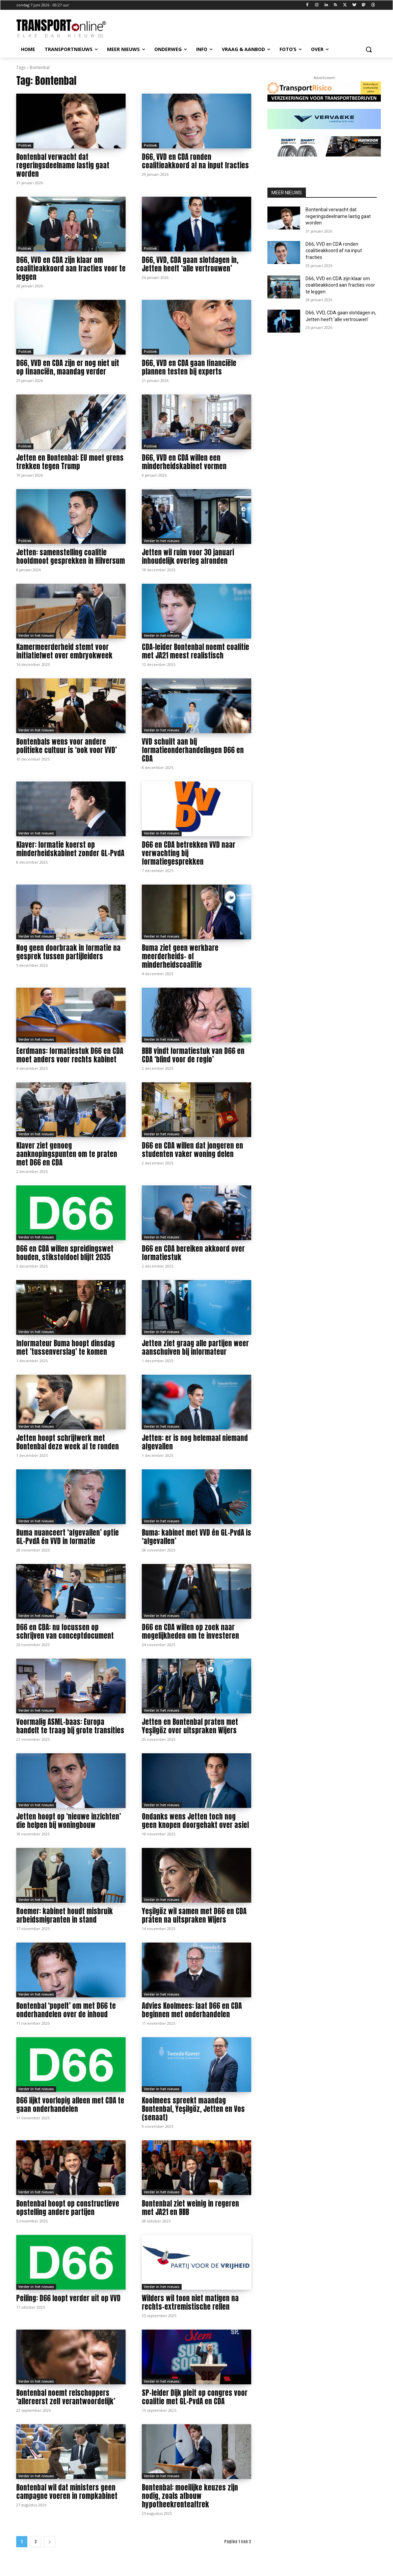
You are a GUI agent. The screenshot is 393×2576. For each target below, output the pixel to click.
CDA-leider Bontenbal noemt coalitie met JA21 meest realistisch (195, 651)
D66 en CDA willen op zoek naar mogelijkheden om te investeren (190, 1631)
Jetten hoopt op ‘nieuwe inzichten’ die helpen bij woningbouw (68, 1820)
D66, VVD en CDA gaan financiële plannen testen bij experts (189, 367)
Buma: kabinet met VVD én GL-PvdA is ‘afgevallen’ (196, 1536)
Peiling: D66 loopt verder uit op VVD (68, 2298)
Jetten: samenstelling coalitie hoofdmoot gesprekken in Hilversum (70, 556)
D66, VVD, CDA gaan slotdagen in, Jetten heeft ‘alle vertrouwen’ (190, 264)
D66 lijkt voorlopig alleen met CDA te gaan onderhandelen (70, 2104)
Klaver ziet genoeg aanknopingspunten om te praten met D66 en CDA (66, 1154)
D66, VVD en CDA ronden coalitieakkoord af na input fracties (195, 161)
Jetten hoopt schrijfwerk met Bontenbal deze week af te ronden (67, 1442)
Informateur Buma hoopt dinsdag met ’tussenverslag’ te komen (65, 1347)
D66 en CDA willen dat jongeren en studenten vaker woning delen (192, 1149)
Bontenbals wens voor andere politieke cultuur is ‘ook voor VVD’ (66, 745)
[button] (369, 49)
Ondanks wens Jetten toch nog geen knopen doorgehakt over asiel (195, 1820)
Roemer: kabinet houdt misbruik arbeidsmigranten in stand (64, 1915)
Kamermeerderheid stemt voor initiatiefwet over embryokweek (64, 651)
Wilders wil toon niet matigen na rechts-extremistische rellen (190, 2302)
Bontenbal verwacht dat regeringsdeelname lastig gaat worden (62, 165)
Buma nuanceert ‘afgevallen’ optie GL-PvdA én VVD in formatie (67, 1536)
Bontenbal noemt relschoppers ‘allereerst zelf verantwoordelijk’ (65, 2397)
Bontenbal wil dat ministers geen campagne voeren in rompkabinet (66, 2491)
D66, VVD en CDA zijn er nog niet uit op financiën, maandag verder (67, 367)
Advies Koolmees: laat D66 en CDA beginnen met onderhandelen (192, 2010)
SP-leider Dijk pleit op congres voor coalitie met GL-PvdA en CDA (194, 2397)
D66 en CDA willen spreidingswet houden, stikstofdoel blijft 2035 (64, 1252)
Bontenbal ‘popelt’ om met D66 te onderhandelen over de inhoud (66, 2010)
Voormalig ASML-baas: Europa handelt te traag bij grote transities (70, 1726)
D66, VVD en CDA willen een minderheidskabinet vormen (184, 462)
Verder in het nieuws (162, 540)
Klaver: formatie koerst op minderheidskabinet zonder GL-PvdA (70, 849)
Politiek (24, 145)
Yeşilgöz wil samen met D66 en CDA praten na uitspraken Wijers (194, 1915)
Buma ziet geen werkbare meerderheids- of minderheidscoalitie (180, 956)
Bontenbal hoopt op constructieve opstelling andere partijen (67, 2207)
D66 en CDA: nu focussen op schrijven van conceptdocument (65, 1631)
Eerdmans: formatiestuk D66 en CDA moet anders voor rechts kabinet (69, 1055)
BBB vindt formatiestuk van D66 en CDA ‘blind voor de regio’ (193, 1055)
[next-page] (49, 2541)
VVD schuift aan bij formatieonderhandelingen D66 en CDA (193, 750)
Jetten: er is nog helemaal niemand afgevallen (195, 1442)
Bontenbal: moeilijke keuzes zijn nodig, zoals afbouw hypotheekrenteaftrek (190, 2496)
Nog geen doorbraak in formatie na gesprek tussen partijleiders (68, 952)
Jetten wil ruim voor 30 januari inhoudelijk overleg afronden (188, 556)
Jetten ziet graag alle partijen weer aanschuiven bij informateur (195, 1347)
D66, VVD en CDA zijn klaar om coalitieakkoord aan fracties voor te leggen (71, 268)
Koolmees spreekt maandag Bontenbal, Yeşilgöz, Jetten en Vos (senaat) (193, 2109)
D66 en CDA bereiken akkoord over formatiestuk (193, 1252)
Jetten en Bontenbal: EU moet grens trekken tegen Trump (70, 462)
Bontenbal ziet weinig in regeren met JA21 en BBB (190, 2207)
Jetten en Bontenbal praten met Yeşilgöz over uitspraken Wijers (190, 1726)
